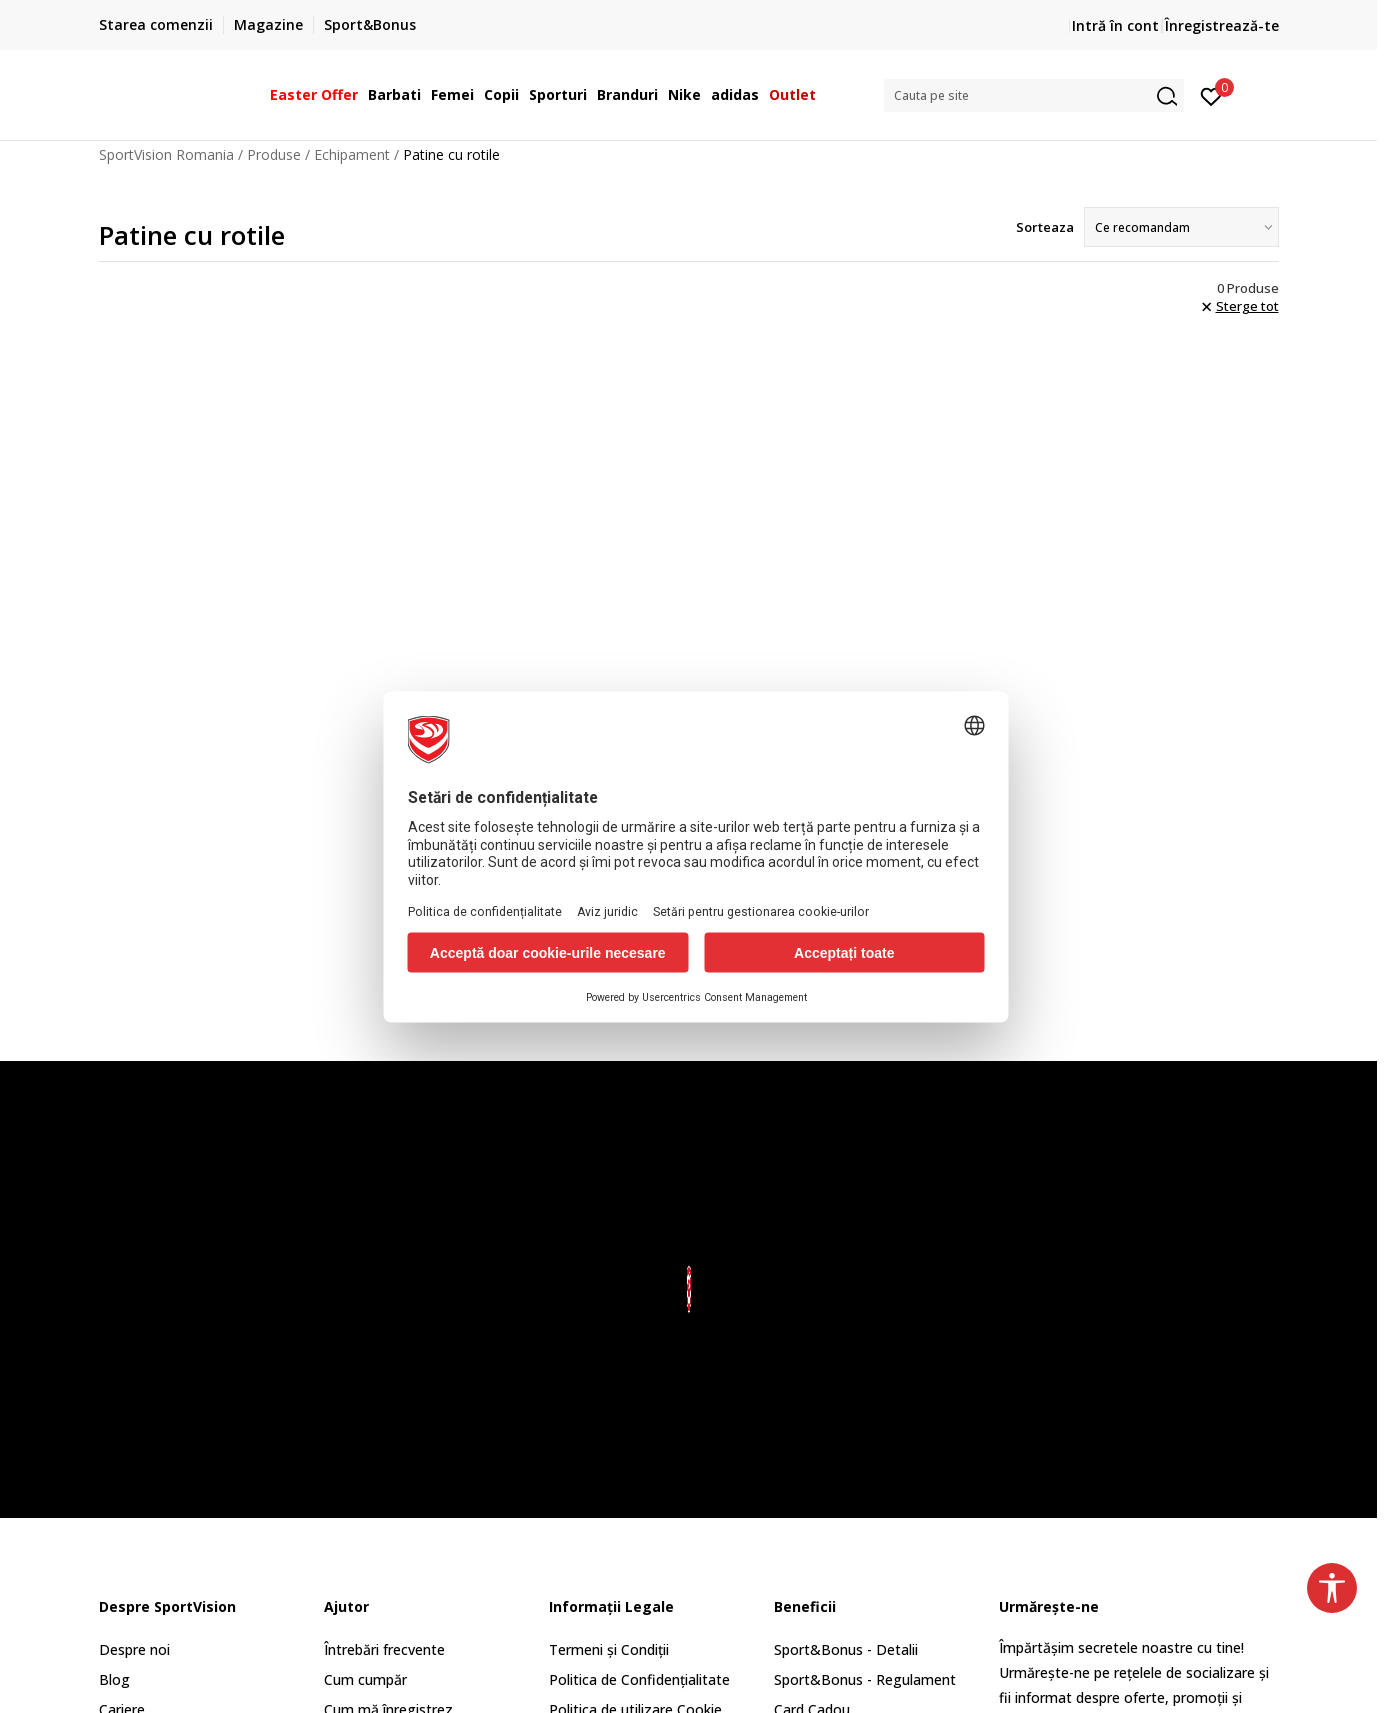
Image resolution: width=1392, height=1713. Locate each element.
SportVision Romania (166, 154)
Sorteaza (1045, 227)
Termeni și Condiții (609, 1649)
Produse (274, 154)
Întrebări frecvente (384, 1649)
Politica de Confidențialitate (639, 1679)
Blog (114, 1679)
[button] (1034, 95)
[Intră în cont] (1211, 95)
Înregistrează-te (1222, 25)
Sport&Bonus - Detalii (846, 1649)
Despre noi (134, 1649)
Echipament (352, 154)
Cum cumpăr (365, 1679)
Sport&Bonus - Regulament (865, 1679)
